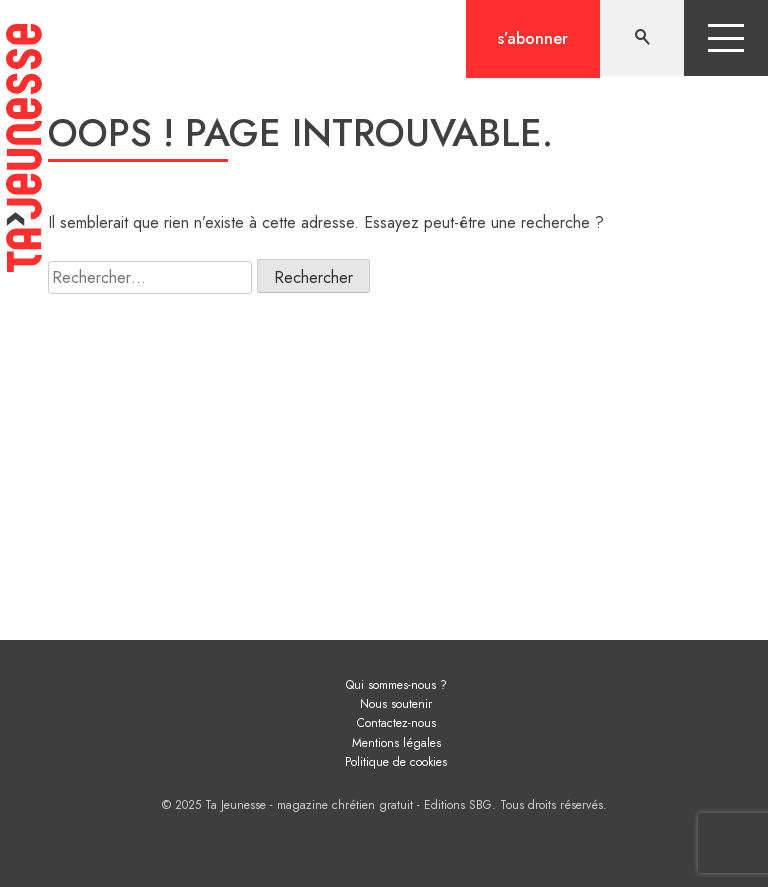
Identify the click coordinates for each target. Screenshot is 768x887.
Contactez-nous (396, 723)
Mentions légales (396, 743)
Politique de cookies (396, 762)
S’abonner (533, 38)
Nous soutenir (396, 704)
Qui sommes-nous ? (396, 685)
